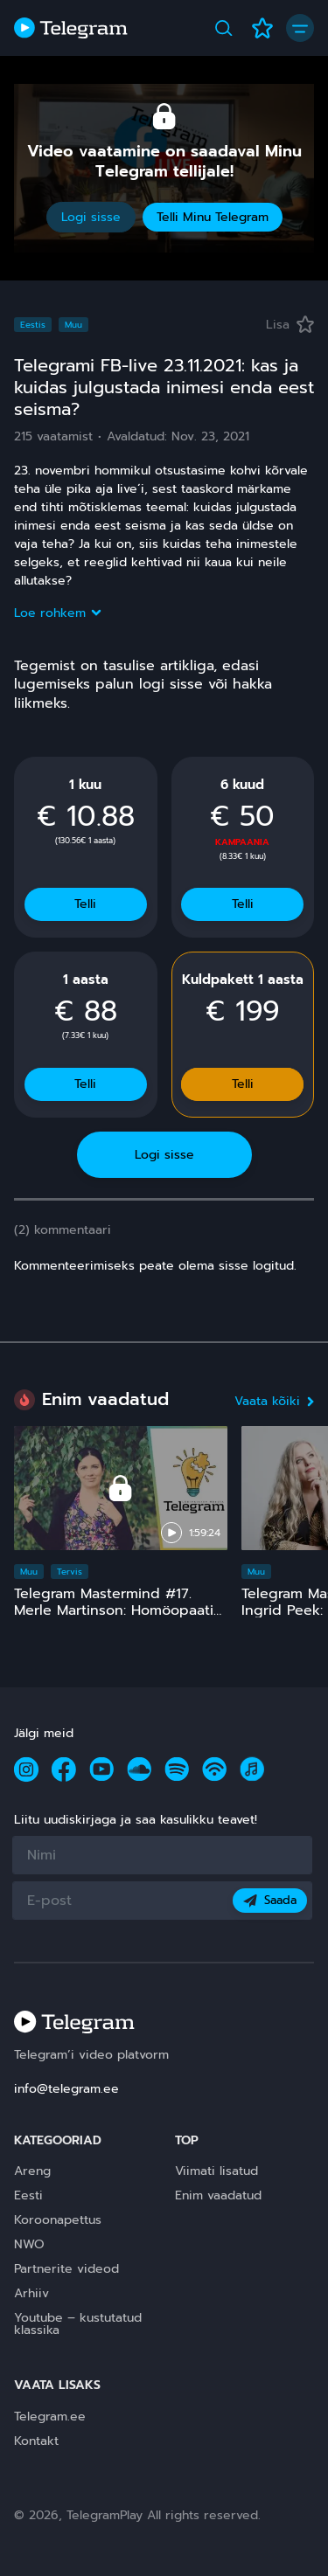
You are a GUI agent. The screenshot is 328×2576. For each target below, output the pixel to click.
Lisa (290, 324)
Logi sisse (91, 217)
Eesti (28, 2195)
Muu (73, 324)
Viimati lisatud (216, 2171)
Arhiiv (31, 2293)
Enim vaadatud (218, 2195)
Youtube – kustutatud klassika (78, 2324)
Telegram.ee (50, 2416)
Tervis (69, 1571)
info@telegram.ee (66, 2089)
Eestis (32, 324)
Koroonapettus (57, 2220)
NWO (29, 2244)
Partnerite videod (66, 2269)
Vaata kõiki (274, 1401)
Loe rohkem (57, 613)
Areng (32, 2171)
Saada (270, 1900)
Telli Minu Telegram (213, 217)
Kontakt (36, 2441)
